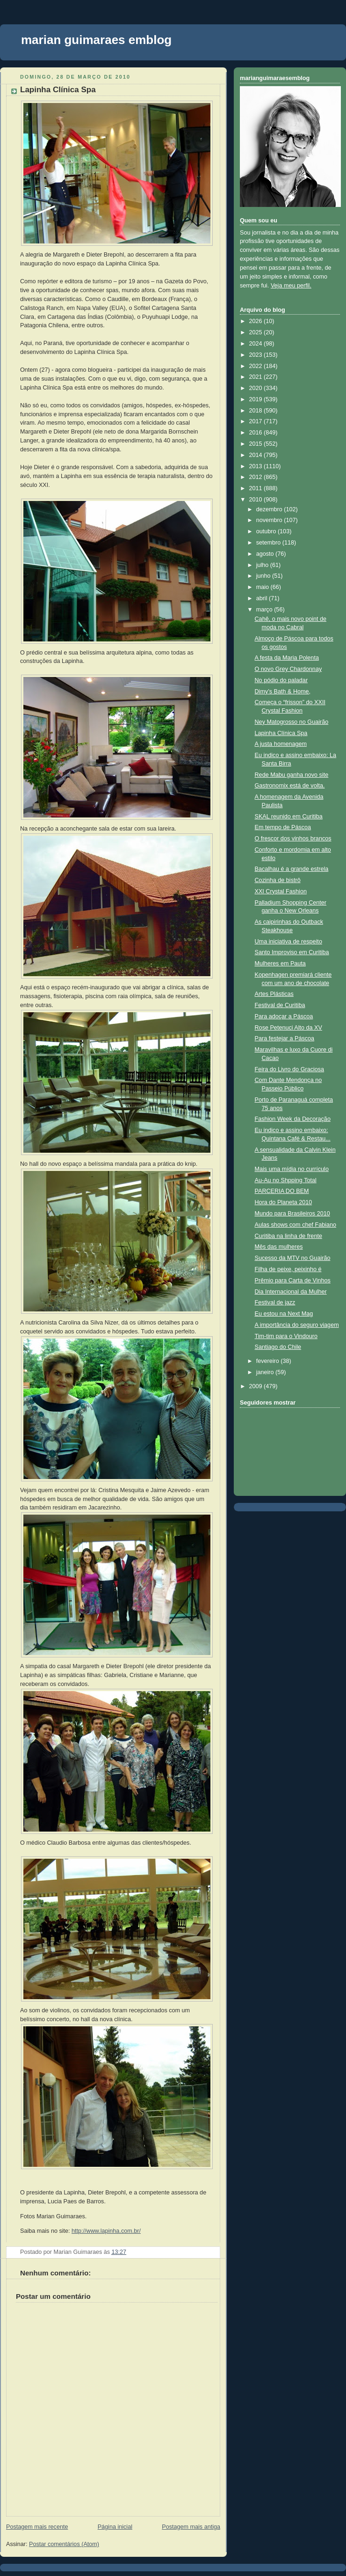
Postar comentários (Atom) (64, 2544)
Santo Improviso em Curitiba (292, 952)
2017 (256, 421)
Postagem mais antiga (191, 2527)
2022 (256, 366)
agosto (265, 554)
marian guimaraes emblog (96, 40)
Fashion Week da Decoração (293, 1119)
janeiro (265, 1372)
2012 (256, 477)
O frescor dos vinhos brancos (293, 838)
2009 (256, 1386)
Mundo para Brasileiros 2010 (292, 1213)
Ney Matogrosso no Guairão (292, 722)
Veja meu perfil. (291, 285)
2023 (256, 355)
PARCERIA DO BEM (282, 1191)
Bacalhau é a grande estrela (292, 869)
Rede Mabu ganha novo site (292, 775)
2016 (256, 432)
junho (264, 576)
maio (263, 587)
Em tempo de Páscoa (283, 827)
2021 (256, 377)
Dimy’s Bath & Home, (283, 691)
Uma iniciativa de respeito (288, 941)
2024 (256, 343)
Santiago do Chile (278, 1347)
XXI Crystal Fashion (281, 891)
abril (262, 598)
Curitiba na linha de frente (288, 1236)
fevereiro (268, 1361)
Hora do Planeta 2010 (283, 1202)
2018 (256, 410)
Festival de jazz (275, 1302)
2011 (256, 488)
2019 (256, 399)
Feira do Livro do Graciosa (289, 1069)
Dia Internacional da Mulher (291, 1291)
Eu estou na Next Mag (284, 1313)
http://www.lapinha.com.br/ (106, 2231)
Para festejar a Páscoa (285, 1038)
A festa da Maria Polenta (287, 658)
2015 (256, 444)
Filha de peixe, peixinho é (288, 1269)
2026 (256, 321)
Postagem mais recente (37, 2527)
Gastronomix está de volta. (290, 785)
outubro (267, 531)
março (265, 609)
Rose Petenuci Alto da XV (288, 1027)
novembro (270, 520)
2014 (256, 455)
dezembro (270, 509)
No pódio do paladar (281, 680)
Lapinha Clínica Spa (58, 89)
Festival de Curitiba (280, 1005)
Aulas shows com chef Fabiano (296, 1225)
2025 (256, 332)
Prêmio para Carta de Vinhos (293, 1280)
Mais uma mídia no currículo (292, 1169)
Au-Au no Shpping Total (286, 1180)
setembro (269, 542)
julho (263, 565)
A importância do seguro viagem (297, 1325)
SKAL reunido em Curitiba (289, 816)
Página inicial (115, 2527)
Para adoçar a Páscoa (284, 1016)
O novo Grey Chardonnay (288, 669)
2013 (256, 466)
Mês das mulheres (279, 1247)
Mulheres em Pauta (280, 963)
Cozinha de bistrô (278, 880)
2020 (256, 388)
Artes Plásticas (274, 994)
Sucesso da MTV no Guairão (293, 1258)
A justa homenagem (281, 744)
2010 (256, 499)
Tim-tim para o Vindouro (286, 1336)
